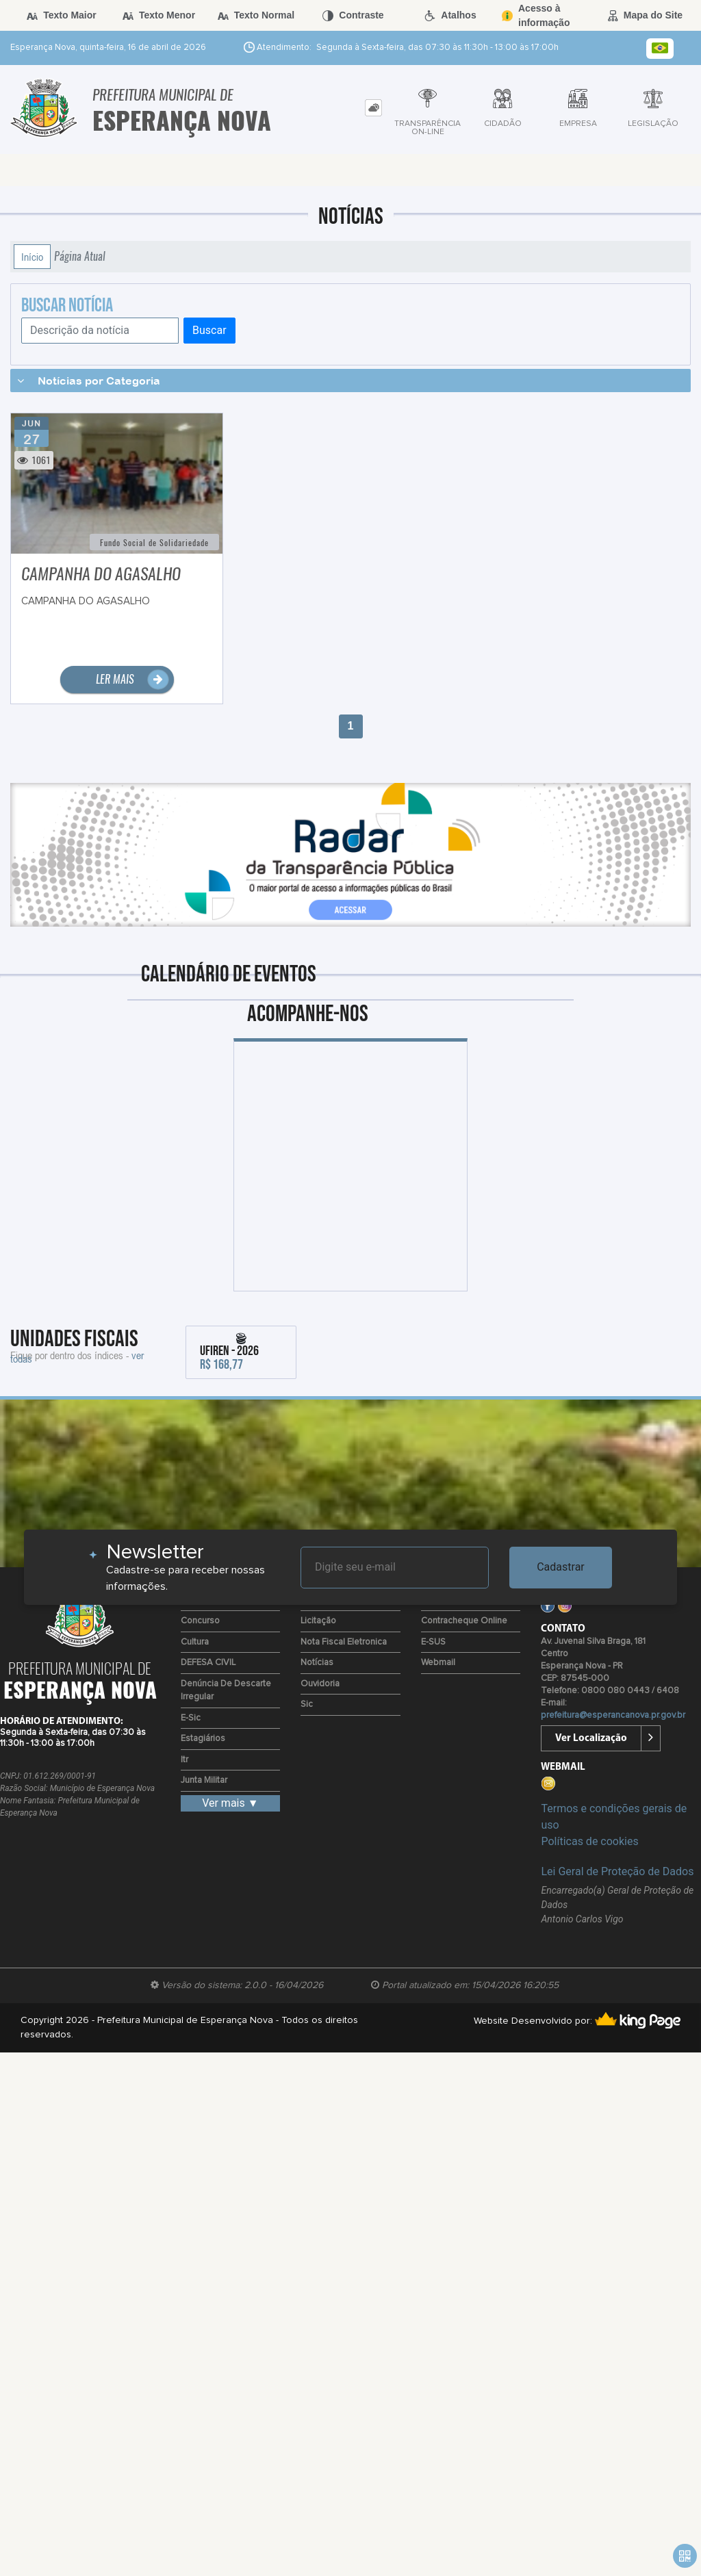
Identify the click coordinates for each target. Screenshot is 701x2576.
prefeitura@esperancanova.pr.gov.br (613, 1715)
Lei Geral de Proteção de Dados (617, 1871)
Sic (307, 1704)
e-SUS (433, 1642)
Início (32, 256)
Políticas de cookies (589, 1841)
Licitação (318, 1621)
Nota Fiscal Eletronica (344, 1642)
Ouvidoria (320, 1683)
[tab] (373, 107)
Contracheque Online (464, 1621)
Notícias (317, 1662)
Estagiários (203, 1738)
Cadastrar (561, 1566)
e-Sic (191, 1718)
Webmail (438, 1662)
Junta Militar (204, 1780)
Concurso (200, 1621)
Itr (184, 1759)
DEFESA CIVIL (208, 1662)
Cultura (195, 1642)
